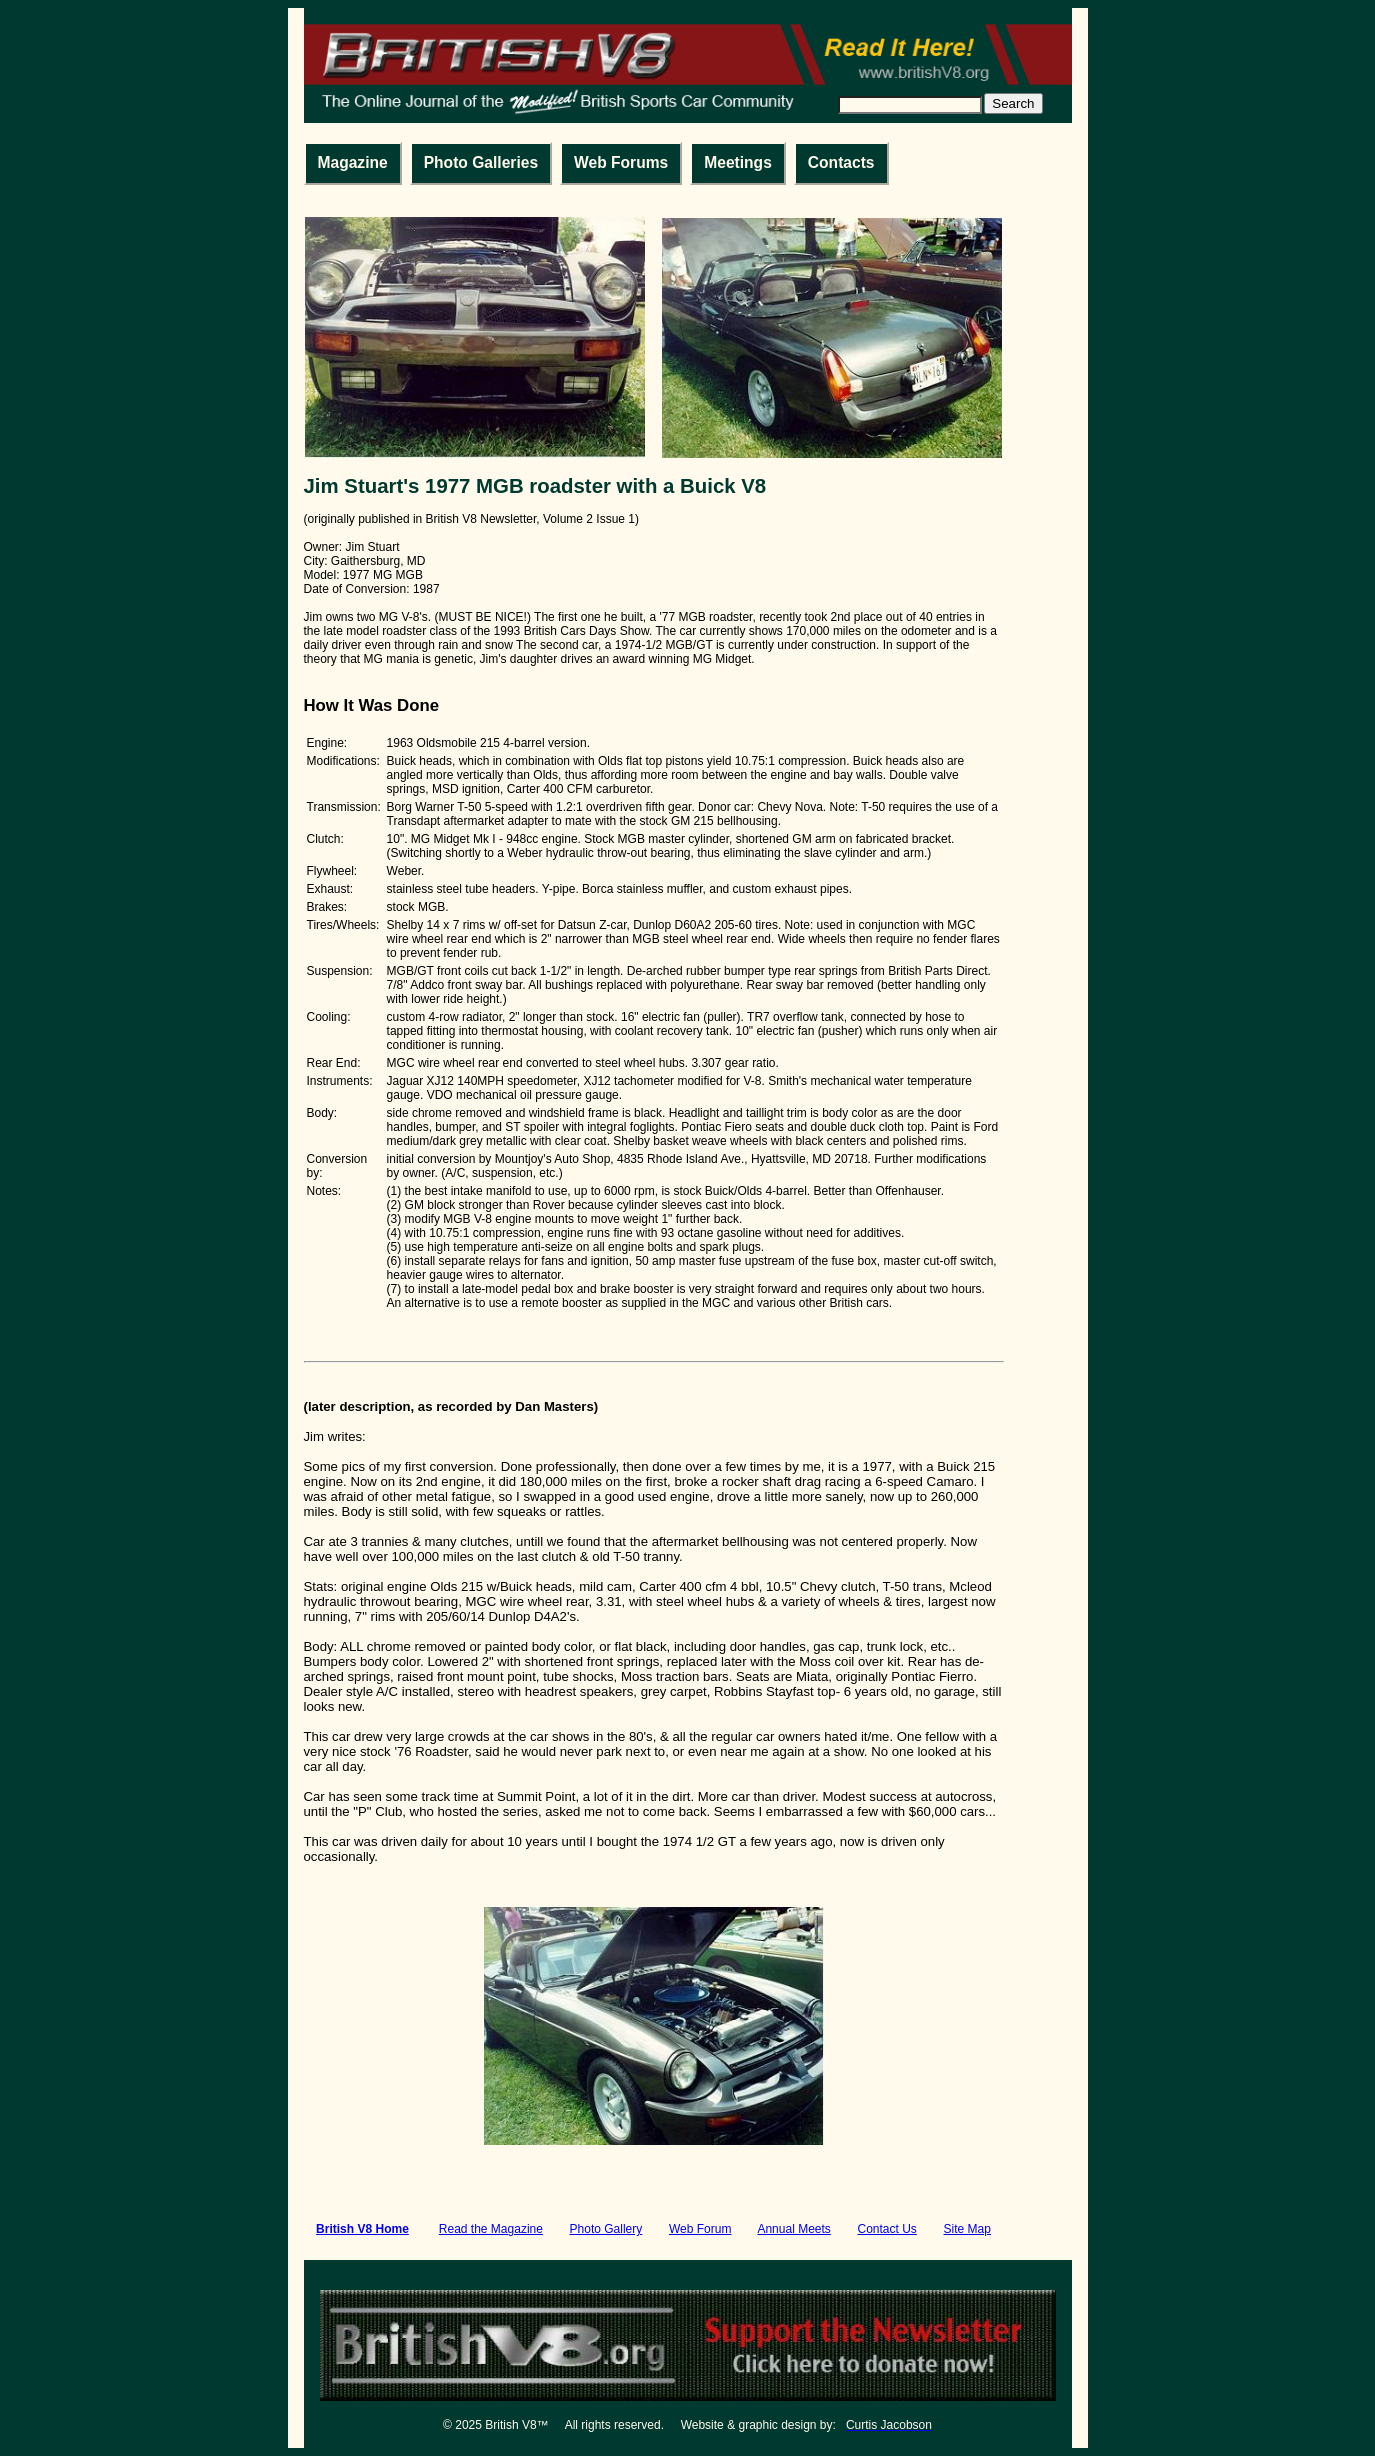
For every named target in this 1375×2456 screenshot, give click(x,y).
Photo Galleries (481, 162)
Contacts (841, 162)
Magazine (353, 162)
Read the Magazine (491, 2229)
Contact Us (887, 2229)
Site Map (967, 2229)
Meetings (738, 162)
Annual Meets (793, 2229)
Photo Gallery (606, 2229)
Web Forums (621, 162)
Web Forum (700, 2229)
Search (1013, 103)
